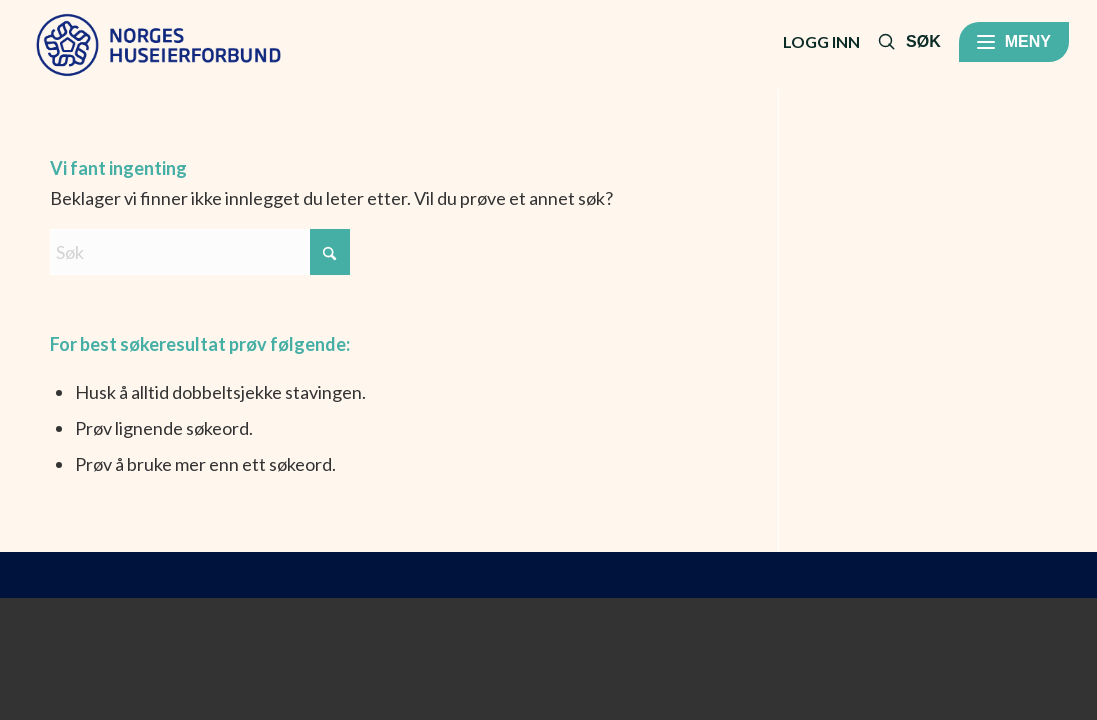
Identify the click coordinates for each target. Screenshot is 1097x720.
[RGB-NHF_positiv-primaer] (158, 45)
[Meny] (1014, 42)
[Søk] (200, 252)
